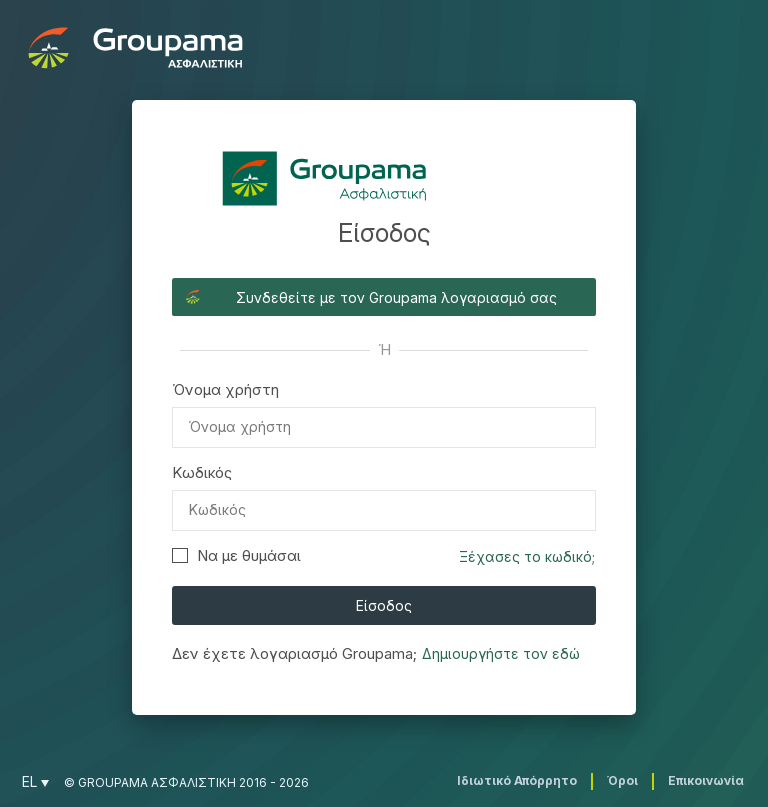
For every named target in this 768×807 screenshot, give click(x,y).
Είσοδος (384, 605)
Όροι (622, 780)
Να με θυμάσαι (236, 555)
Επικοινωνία (706, 780)
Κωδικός (202, 472)
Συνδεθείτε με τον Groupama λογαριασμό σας (396, 297)
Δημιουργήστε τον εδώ (501, 653)
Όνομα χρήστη (225, 389)
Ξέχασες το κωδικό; (527, 556)
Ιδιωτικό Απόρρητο (517, 780)
